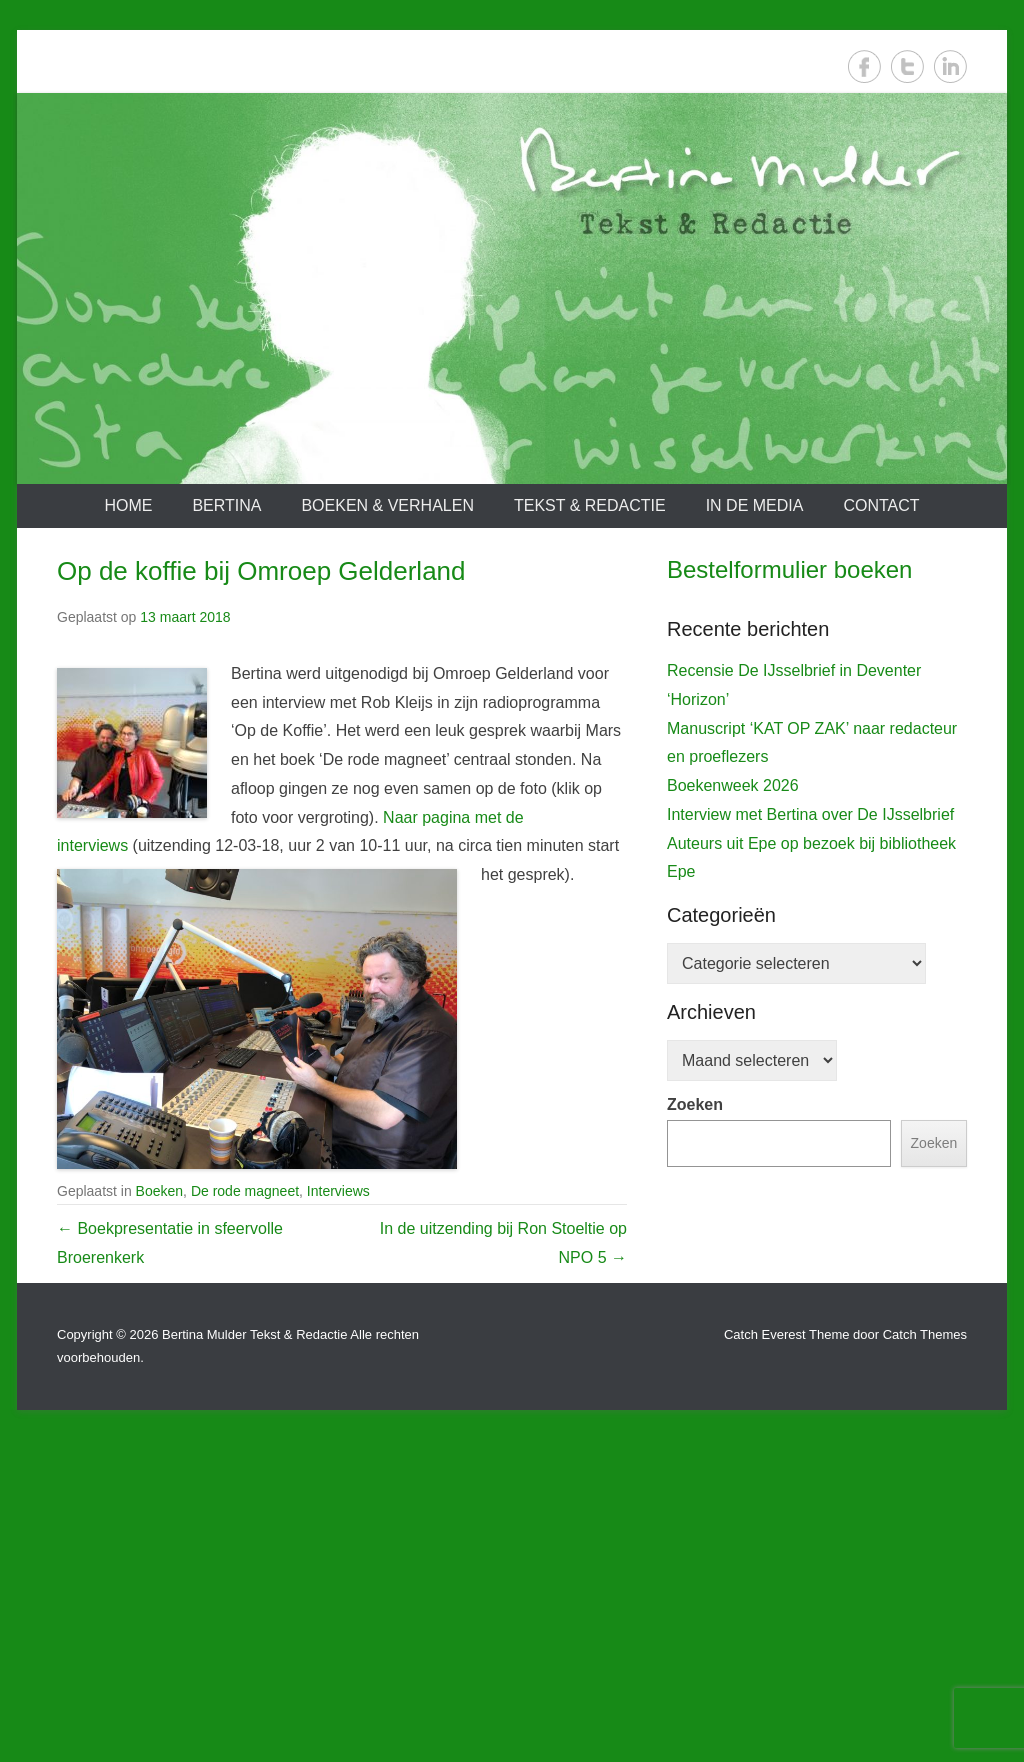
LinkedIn (950, 66)
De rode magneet (245, 1191)
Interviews (338, 1191)
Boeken (159, 1191)
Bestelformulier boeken (789, 569)
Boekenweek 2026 (733, 1185)
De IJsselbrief (725, 984)
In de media (755, 505)
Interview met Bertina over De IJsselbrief (810, 1214)
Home (128, 505)
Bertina (226, 505)
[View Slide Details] (817, 801)
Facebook (864, 66)
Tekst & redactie (590, 505)
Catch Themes (925, 1656)
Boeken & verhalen (387, 505)
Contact (881, 505)
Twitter (907, 66)
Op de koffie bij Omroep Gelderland (261, 571)
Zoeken (695, 1504)
